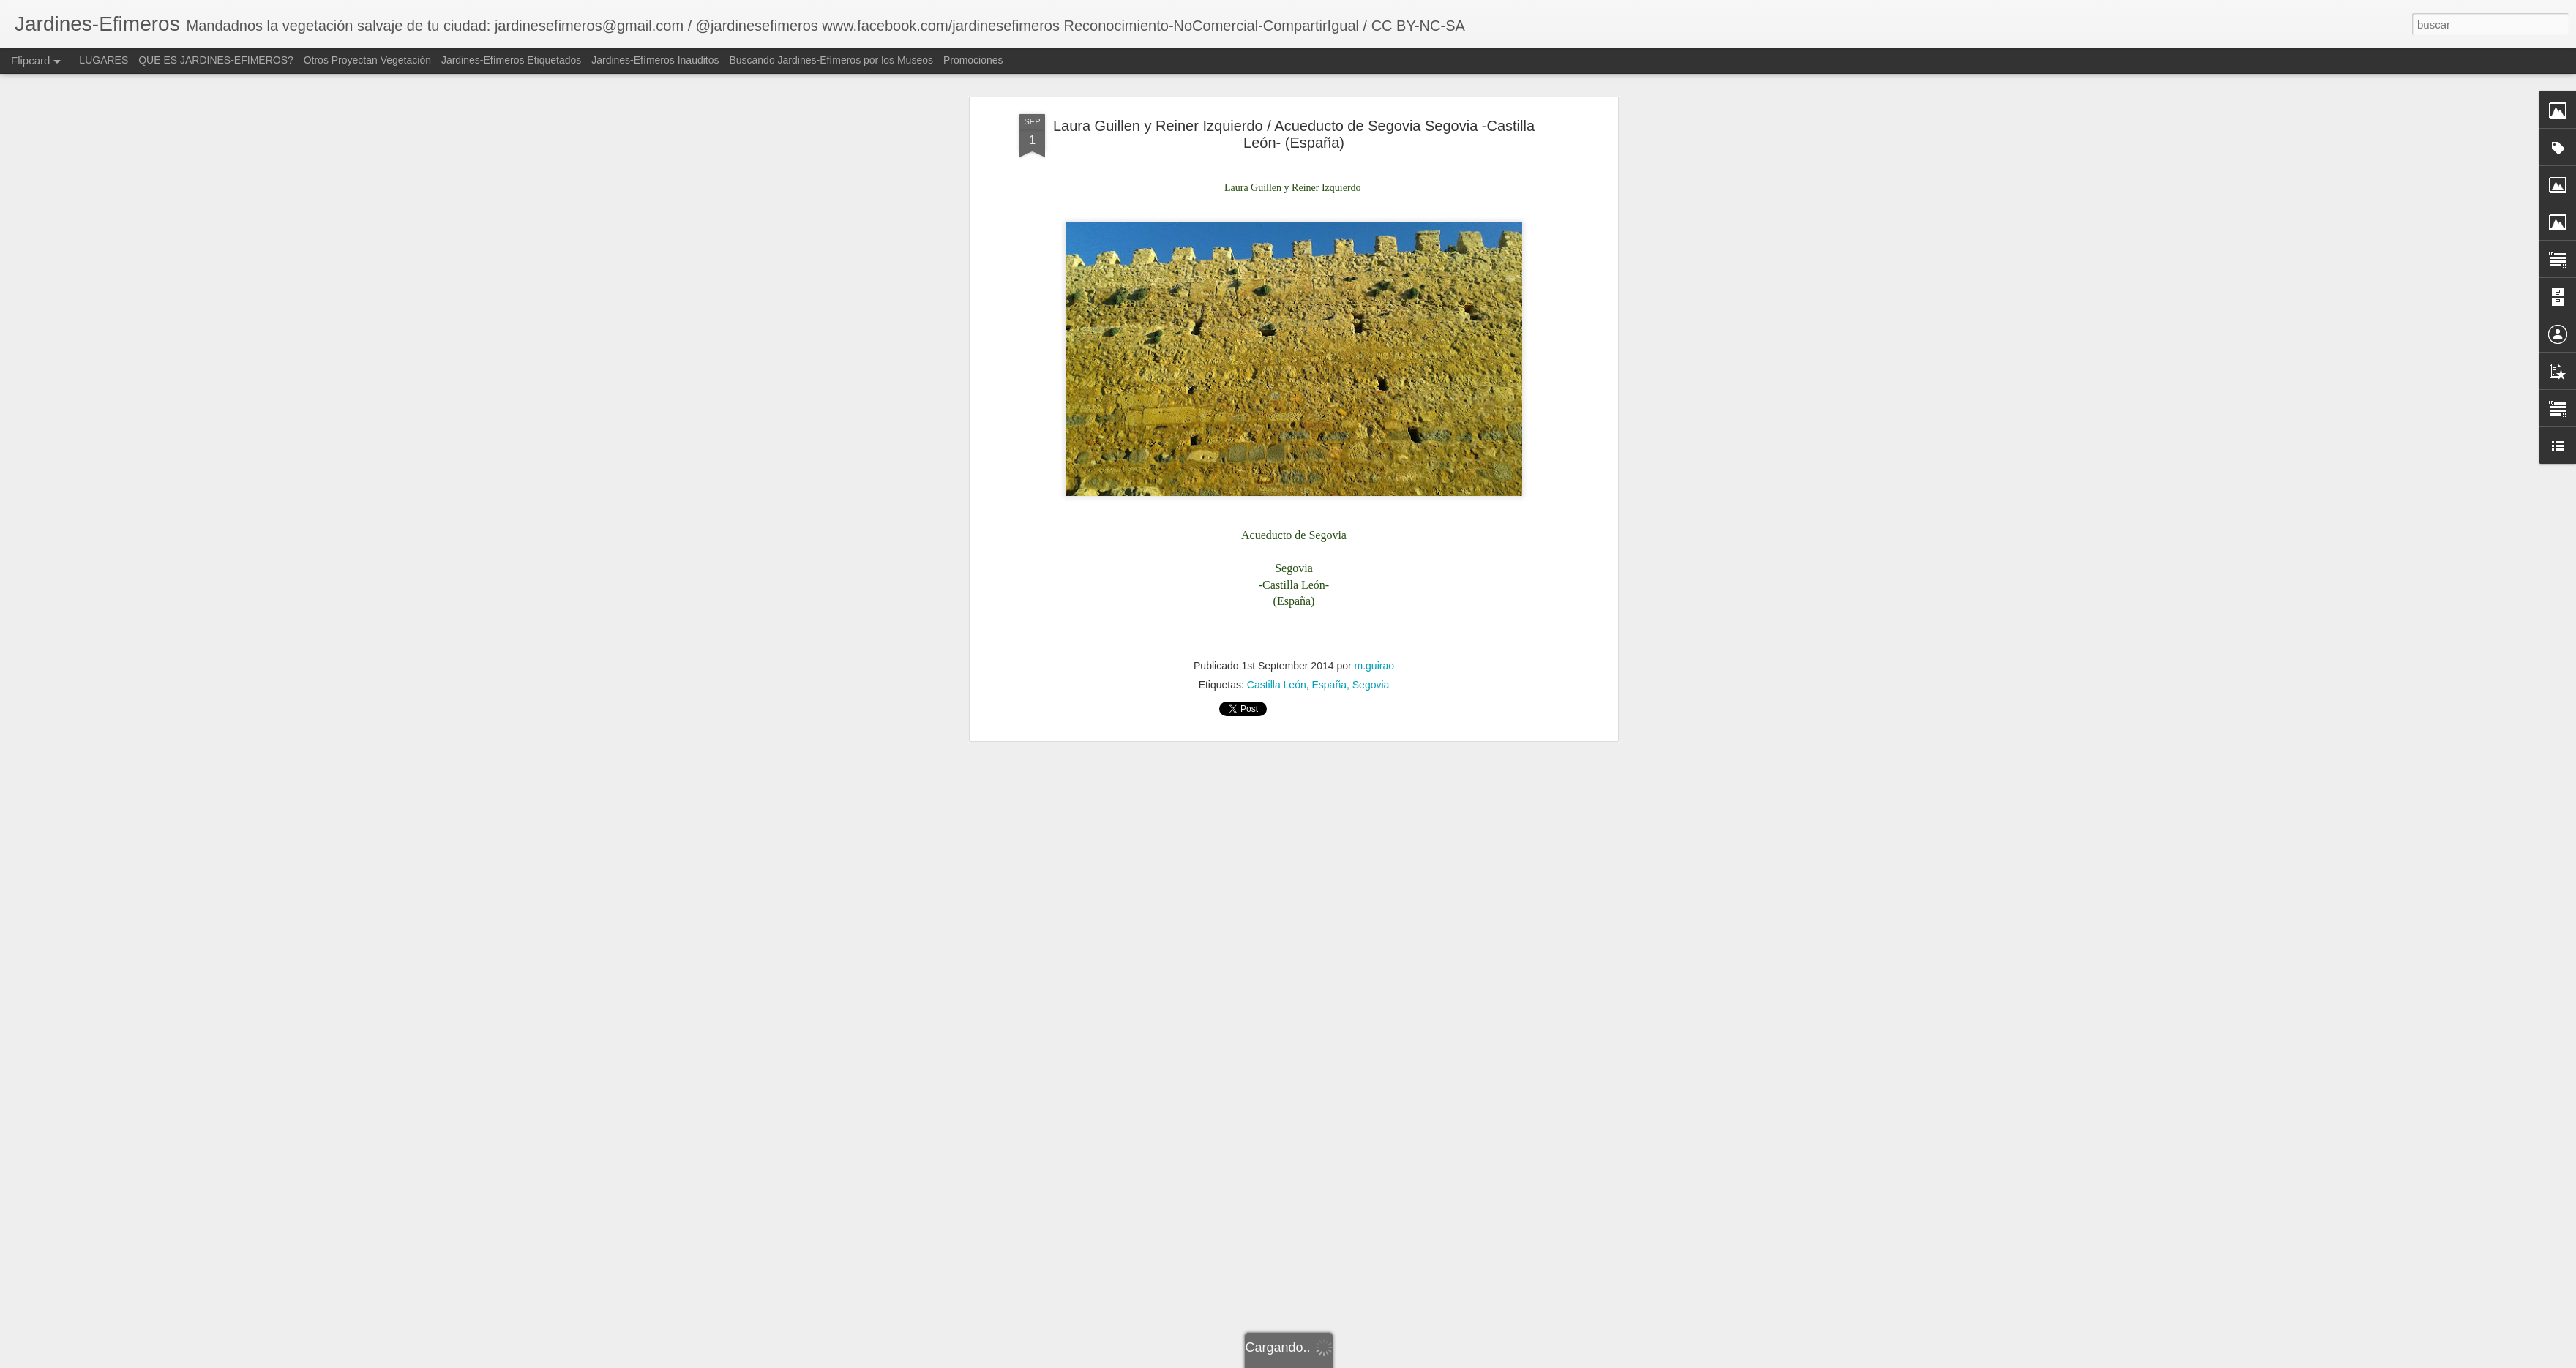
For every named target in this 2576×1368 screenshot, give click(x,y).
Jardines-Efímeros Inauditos (655, 60)
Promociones (973, 60)
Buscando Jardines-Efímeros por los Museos (832, 60)
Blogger (1457, 1360)
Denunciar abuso (1506, 1360)
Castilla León (1276, 508)
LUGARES (103, 60)
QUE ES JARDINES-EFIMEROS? (215, 60)
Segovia (1371, 508)
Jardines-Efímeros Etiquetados (511, 60)
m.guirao (1374, 489)
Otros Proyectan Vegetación (369, 60)
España (1329, 508)
